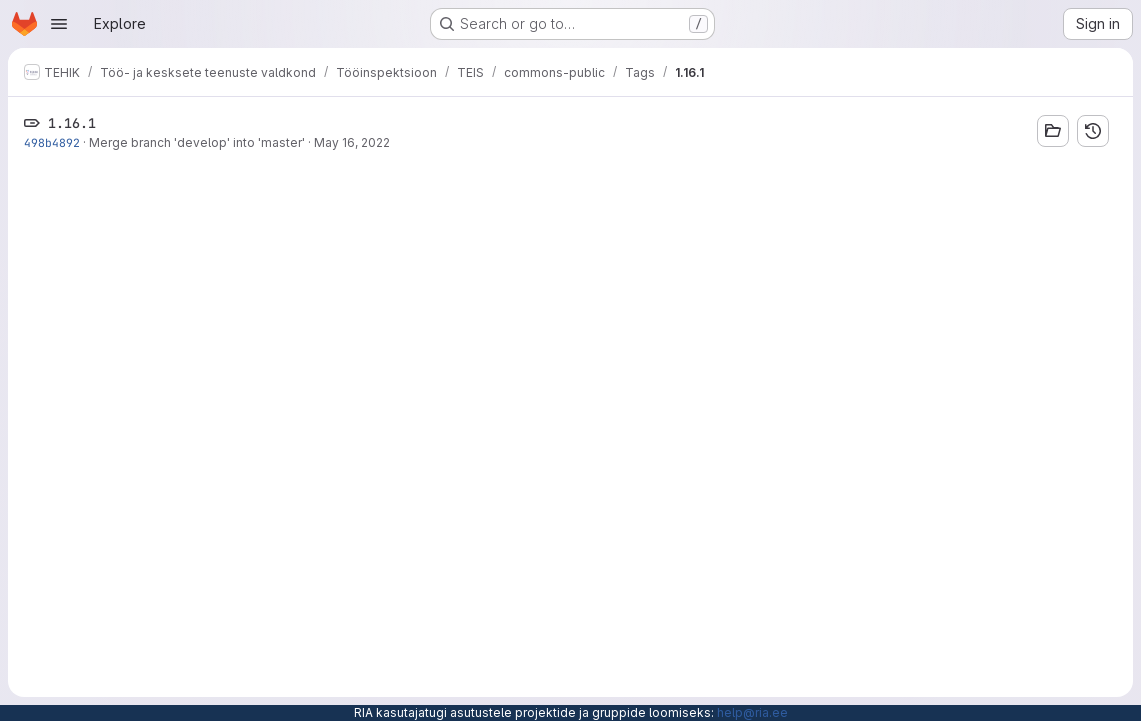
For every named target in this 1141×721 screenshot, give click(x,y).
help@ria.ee (752, 712)
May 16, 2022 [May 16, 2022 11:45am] (352, 142)
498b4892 (52, 142)
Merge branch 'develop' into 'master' (197, 142)
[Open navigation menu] (59, 24)
